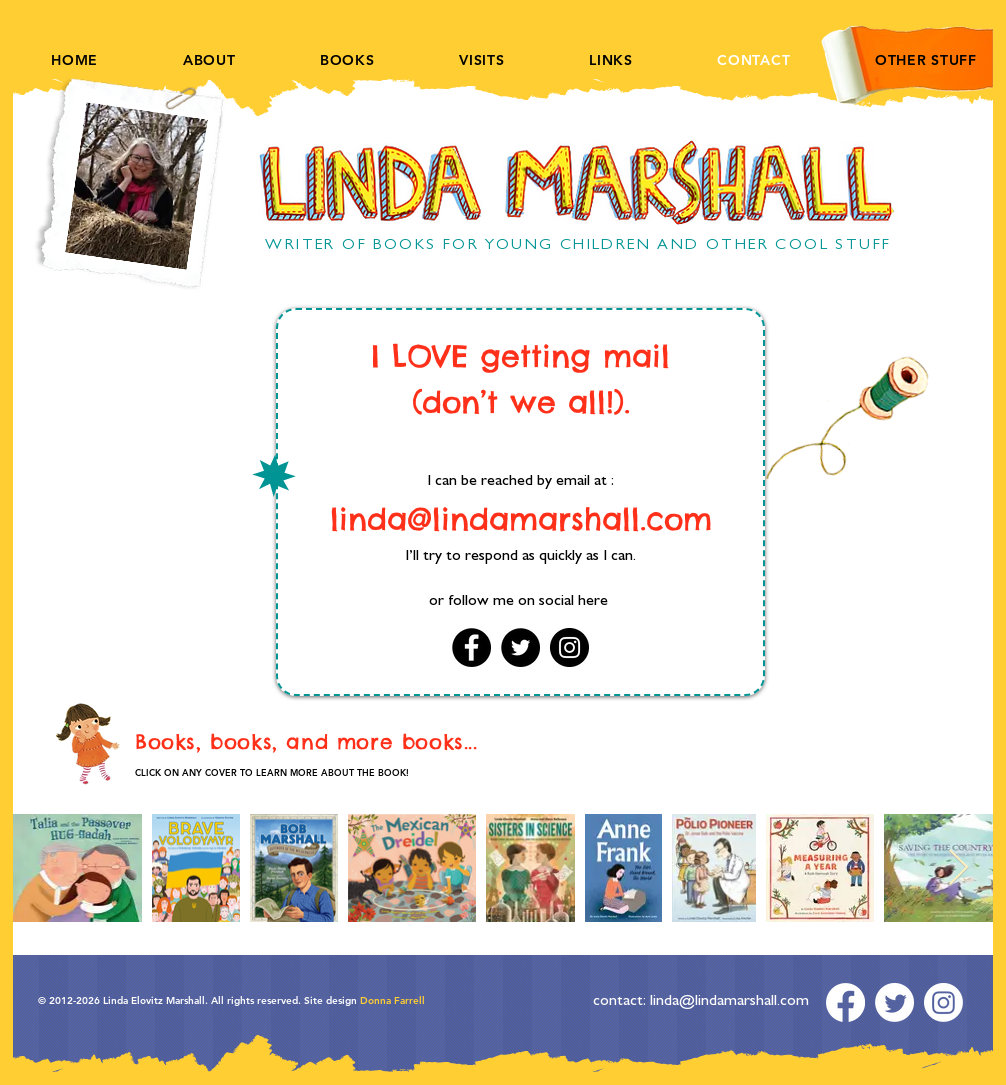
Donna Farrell (391, 1000)
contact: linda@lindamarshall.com (701, 1002)
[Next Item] (958, 868)
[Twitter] (520, 647)
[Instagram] (569, 647)
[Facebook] (471, 647)
